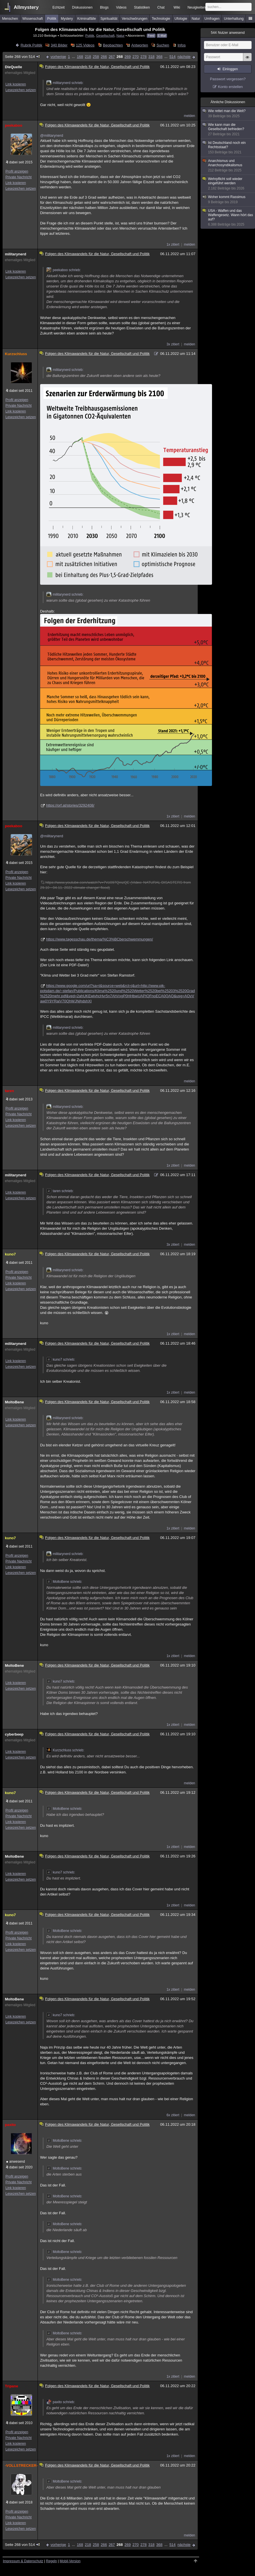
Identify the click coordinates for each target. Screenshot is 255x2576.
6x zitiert (172, 2115)
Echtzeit (58, 7)
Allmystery (26, 7)
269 (128, 56)
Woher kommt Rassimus (228, 199)
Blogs (104, 7)
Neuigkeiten (196, 7)
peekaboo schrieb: (63, 270)
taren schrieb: (60, 1191)
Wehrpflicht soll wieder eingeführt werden (228, 184)
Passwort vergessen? (228, 79)
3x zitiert (172, 344)
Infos (182, 45)
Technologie (161, 19)
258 (96, 56)
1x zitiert (172, 244)
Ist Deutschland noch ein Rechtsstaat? (228, 147)
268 (120, 56)
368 (159, 56)
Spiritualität (108, 19)
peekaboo (13, 125)
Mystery (67, 19)
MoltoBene (14, 1402)
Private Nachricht (18, 177)
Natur (196, 19)
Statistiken (142, 7)
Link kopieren (15, 84)
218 (88, 56)
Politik (51, 19)
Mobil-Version (70, 2561)
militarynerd (15, 254)
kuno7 (10, 1254)
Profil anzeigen (16, 171)
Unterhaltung (234, 19)
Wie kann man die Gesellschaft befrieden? (228, 129)
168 (80, 56)
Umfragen (212, 19)
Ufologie (180, 19)
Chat (160, 7)
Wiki (177, 7)
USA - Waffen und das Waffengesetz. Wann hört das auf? (228, 218)
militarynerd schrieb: (64, 83)
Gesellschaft (105, 35)
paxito (10, 2125)
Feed (151, 35)
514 (172, 56)
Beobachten (113, 45)
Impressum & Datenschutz (23, 2561)
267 (112, 56)
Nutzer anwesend (228, 33)
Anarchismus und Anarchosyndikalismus (228, 166)
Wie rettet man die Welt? (228, 113)
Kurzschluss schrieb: (65, 1750)
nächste (184, 56)
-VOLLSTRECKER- (20, 2465)
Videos (121, 7)
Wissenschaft (32, 19)
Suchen (162, 45)
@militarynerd (51, 135)
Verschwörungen (134, 19)
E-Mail (162, 35)
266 (104, 56)
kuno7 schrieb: (60, 1360)
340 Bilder (59, 45)
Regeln (51, 2561)
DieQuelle (13, 67)
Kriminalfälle (86, 19)
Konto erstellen (230, 87)
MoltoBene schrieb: (64, 1582)
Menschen (10, 19)
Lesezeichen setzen (20, 90)
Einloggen (230, 69)
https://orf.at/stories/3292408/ (70, 805)
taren (9, 1091)
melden (189, 116)
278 (143, 56)
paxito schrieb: (60, 2402)
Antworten (139, 45)
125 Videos (85, 45)
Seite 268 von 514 (22, 56)
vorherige (58, 56)
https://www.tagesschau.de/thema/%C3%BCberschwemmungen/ (99, 939)
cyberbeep (14, 1734)
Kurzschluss (16, 354)
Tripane (11, 2386)
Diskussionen (82, 7)
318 (151, 56)
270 (135, 56)
